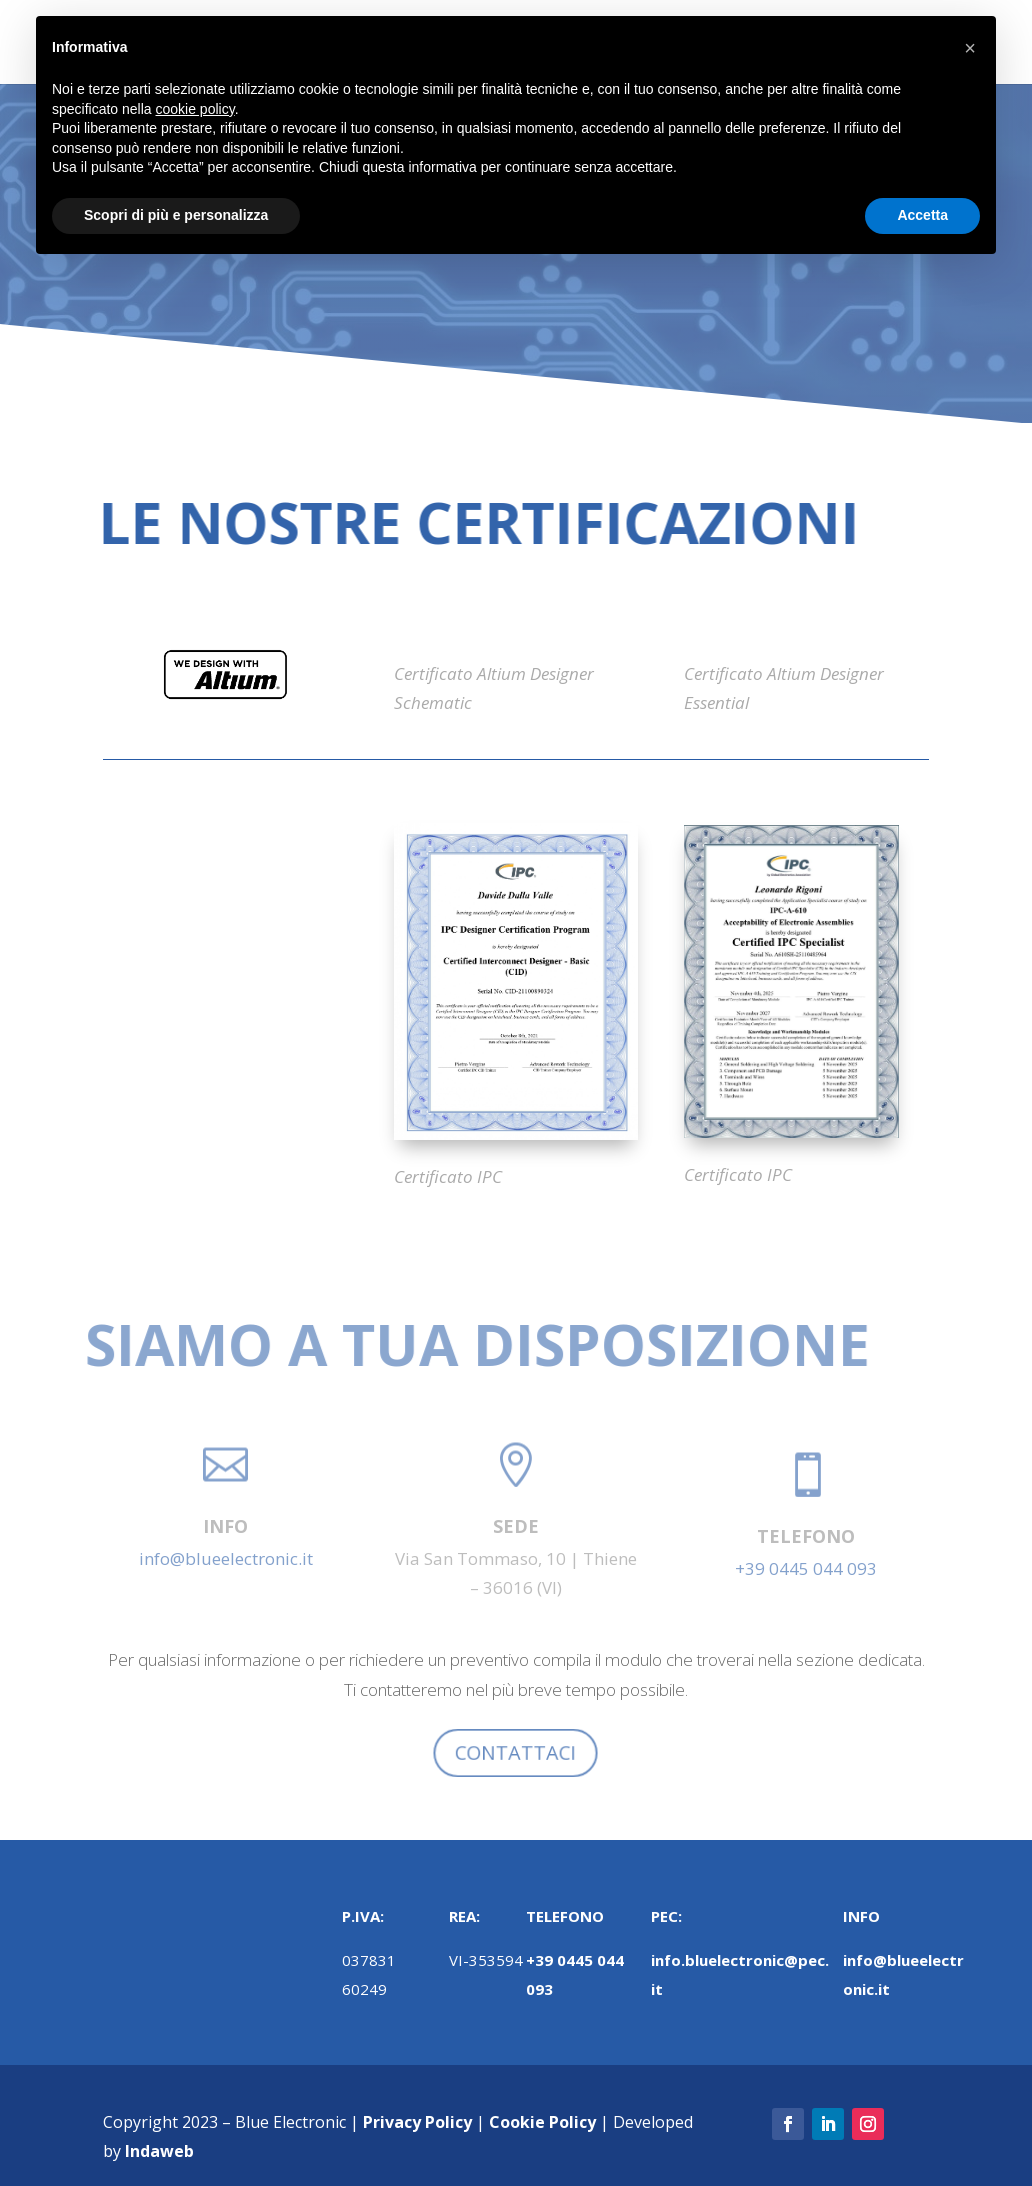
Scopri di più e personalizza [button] (176, 215)
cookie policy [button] (195, 109)
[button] (970, 48)
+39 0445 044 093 (806, 1568)
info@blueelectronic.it (226, 1558)
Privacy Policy (417, 2122)
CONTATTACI (515, 1753)
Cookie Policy (542, 2122)
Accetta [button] (922, 215)
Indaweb (159, 2151)
